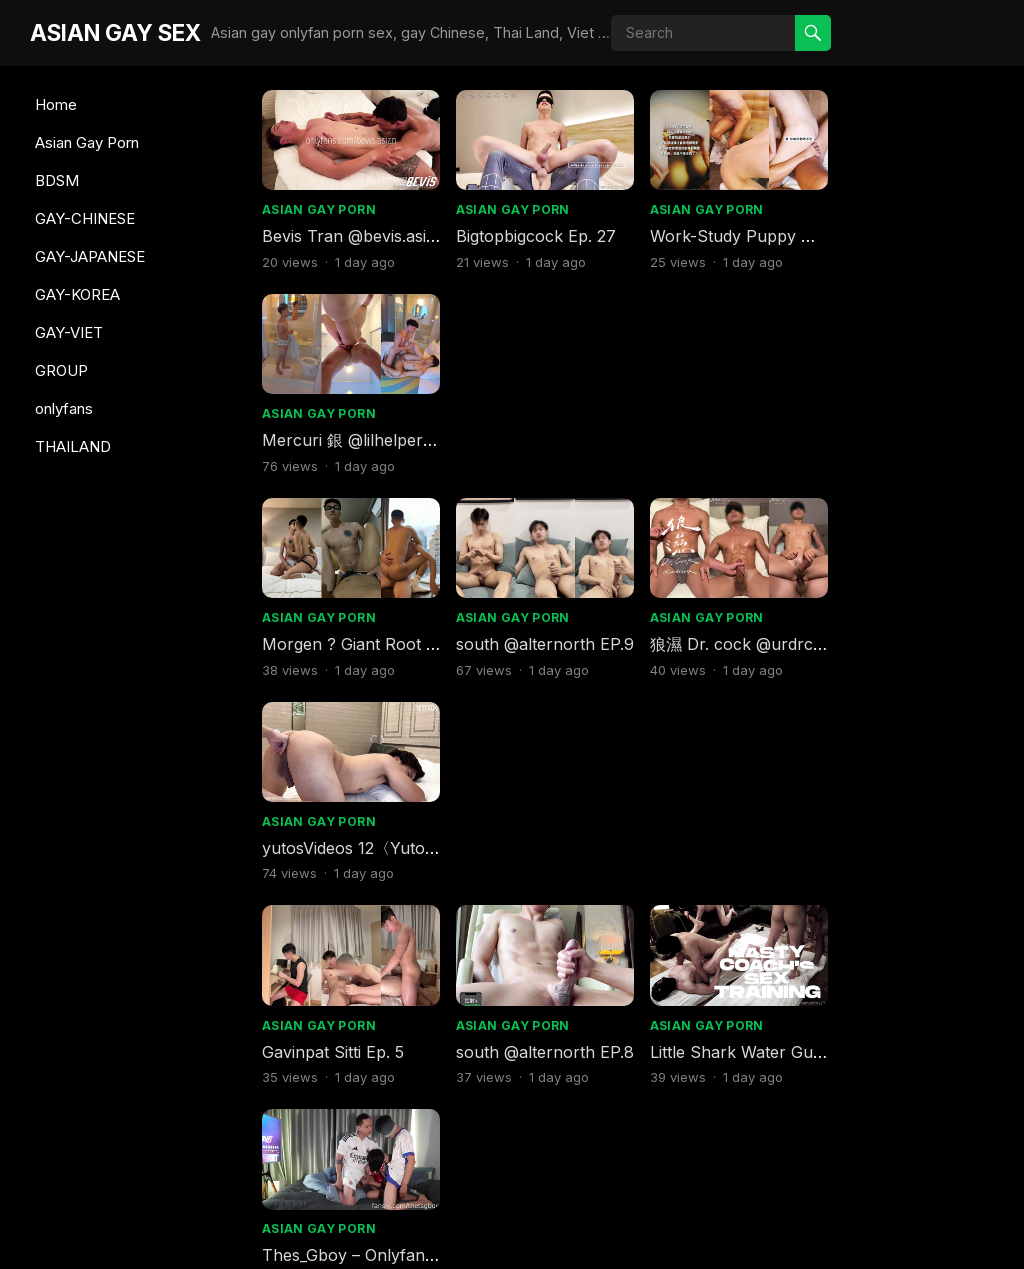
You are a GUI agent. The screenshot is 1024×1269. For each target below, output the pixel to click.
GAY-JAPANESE (90, 256)
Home (56, 104)
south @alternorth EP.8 (541, 636)
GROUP (61, 370)
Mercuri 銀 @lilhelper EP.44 (747, 837)
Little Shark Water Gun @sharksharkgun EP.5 (435, 1038)
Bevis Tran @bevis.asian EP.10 (566, 1038)
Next (739, 1137)
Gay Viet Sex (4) (703, 1038)
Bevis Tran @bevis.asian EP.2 (372, 233)
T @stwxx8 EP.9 (324, 837)
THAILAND (73, 446)
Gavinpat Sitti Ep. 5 (333, 636)
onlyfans (64, 408)
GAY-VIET (69, 332)
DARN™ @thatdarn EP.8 (921, 1038)
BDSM (57, 180)
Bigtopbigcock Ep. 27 (532, 233)
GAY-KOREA (77, 294)
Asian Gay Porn (87, 142)
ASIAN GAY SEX (115, 32)
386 (667, 1137)
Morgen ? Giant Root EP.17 (364, 435)
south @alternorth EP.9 (541, 435)
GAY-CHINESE (85, 218)
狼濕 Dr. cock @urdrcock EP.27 (760, 435)
